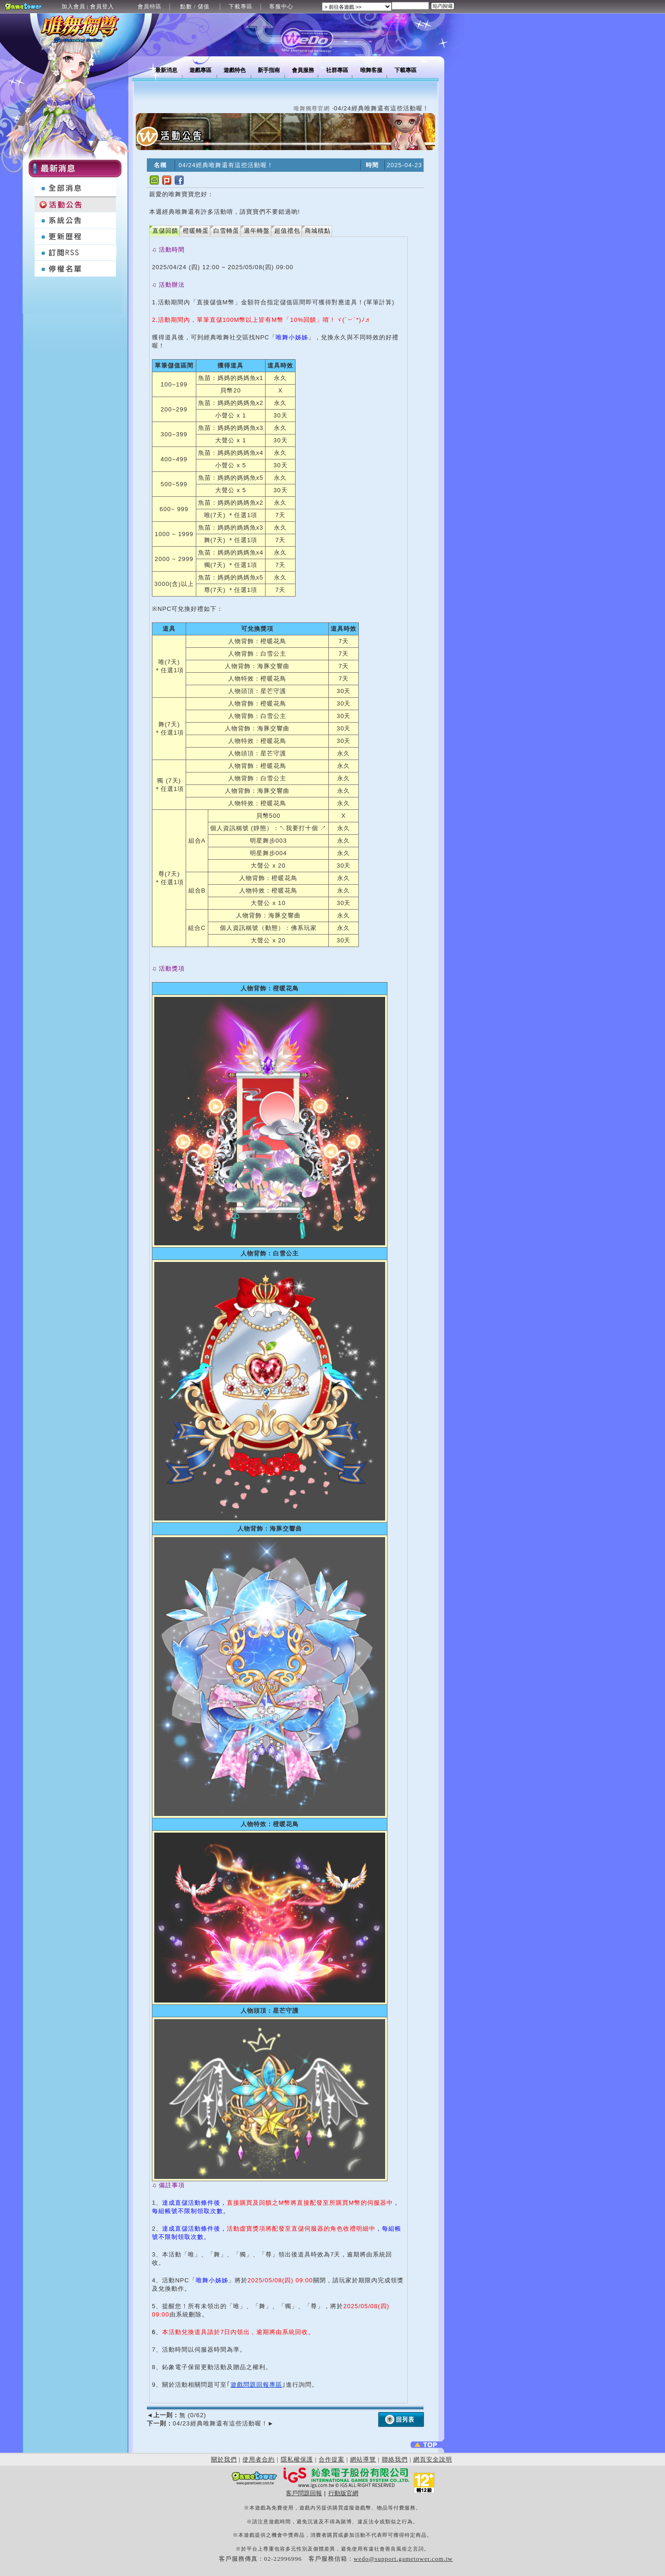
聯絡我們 (395, 2459)
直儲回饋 (165, 230)
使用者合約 (258, 2459)
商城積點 (318, 230)
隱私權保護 (297, 2459)
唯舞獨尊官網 (312, 108)
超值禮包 (287, 230)
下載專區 (241, 6)
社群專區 (337, 70)
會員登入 (102, 6)
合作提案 (332, 2459)
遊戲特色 (235, 70)
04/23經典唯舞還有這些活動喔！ (210, 2423)
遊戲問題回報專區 (256, 2384)
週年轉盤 (257, 230)
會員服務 (303, 70)
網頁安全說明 (432, 2459)
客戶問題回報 (304, 2493)
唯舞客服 (371, 70)
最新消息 (166, 70)
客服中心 (281, 6)
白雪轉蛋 (226, 230)
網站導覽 (363, 2459)
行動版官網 (343, 2493)
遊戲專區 (200, 70)
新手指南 (269, 70)
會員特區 (150, 6)
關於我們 (224, 2459)
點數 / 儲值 (195, 6)
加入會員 (73, 6)
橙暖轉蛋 (196, 230)
